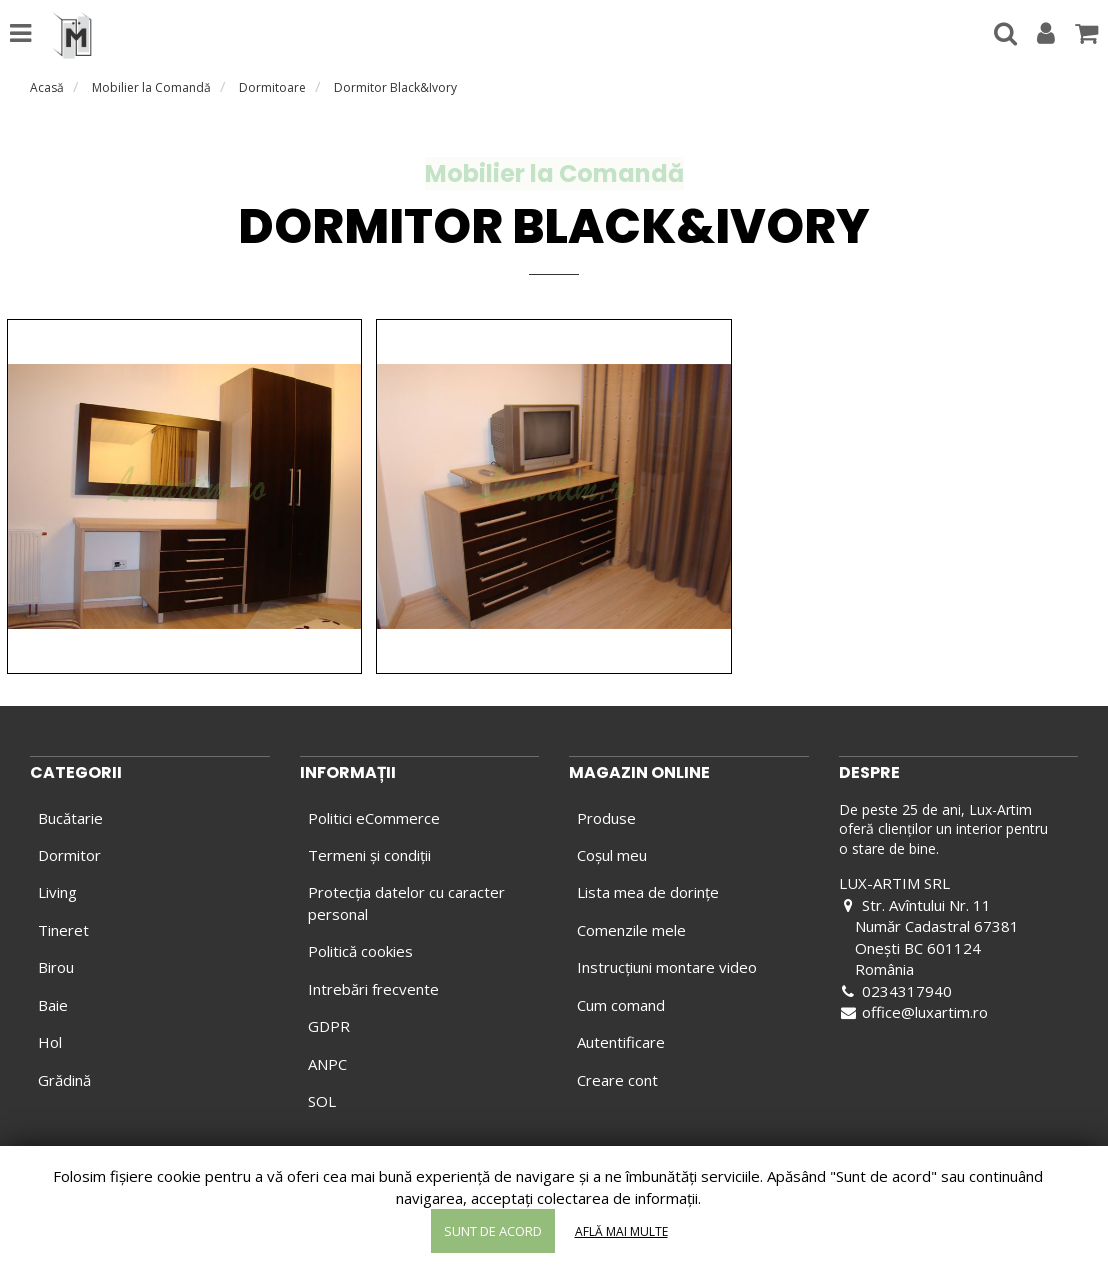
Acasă (47, 87)
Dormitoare (272, 87)
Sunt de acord (493, 1231)
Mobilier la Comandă (151, 87)
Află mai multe (621, 1231)
